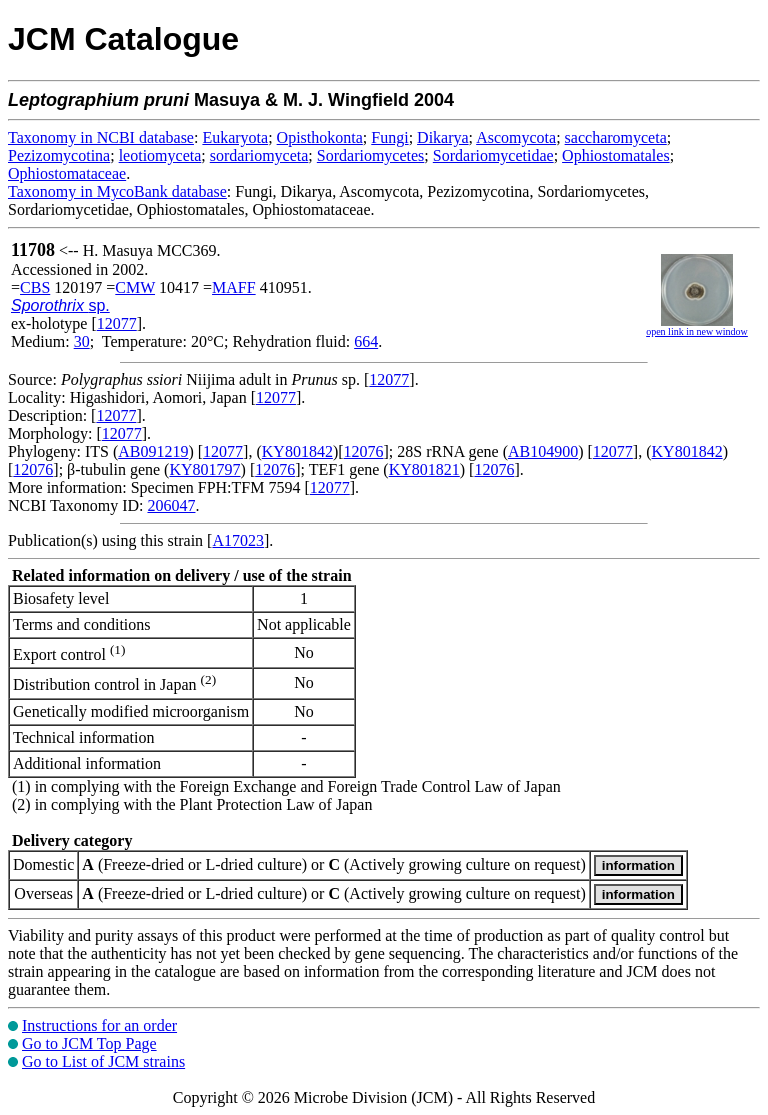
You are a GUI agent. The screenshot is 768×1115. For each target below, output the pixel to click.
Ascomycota (516, 137)
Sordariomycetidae (493, 155)
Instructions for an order (99, 1025)
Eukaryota (235, 137)
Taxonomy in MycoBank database (117, 191)
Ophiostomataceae (67, 173)
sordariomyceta (259, 155)
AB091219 (153, 451)
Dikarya (443, 137)
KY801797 (204, 469)
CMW (135, 287)
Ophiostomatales (616, 155)
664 (366, 341)
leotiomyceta (160, 155)
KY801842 (297, 451)
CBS (35, 287)
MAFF (234, 287)
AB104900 (543, 451)
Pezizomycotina (59, 155)
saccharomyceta (616, 137)
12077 (117, 323)
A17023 (238, 540)
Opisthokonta (320, 137)
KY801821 (424, 469)
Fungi (389, 137)
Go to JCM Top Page (89, 1043)
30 (82, 341)
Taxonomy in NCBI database (101, 137)
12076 (364, 451)
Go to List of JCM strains (103, 1061)
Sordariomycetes (371, 155)
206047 (171, 505)
